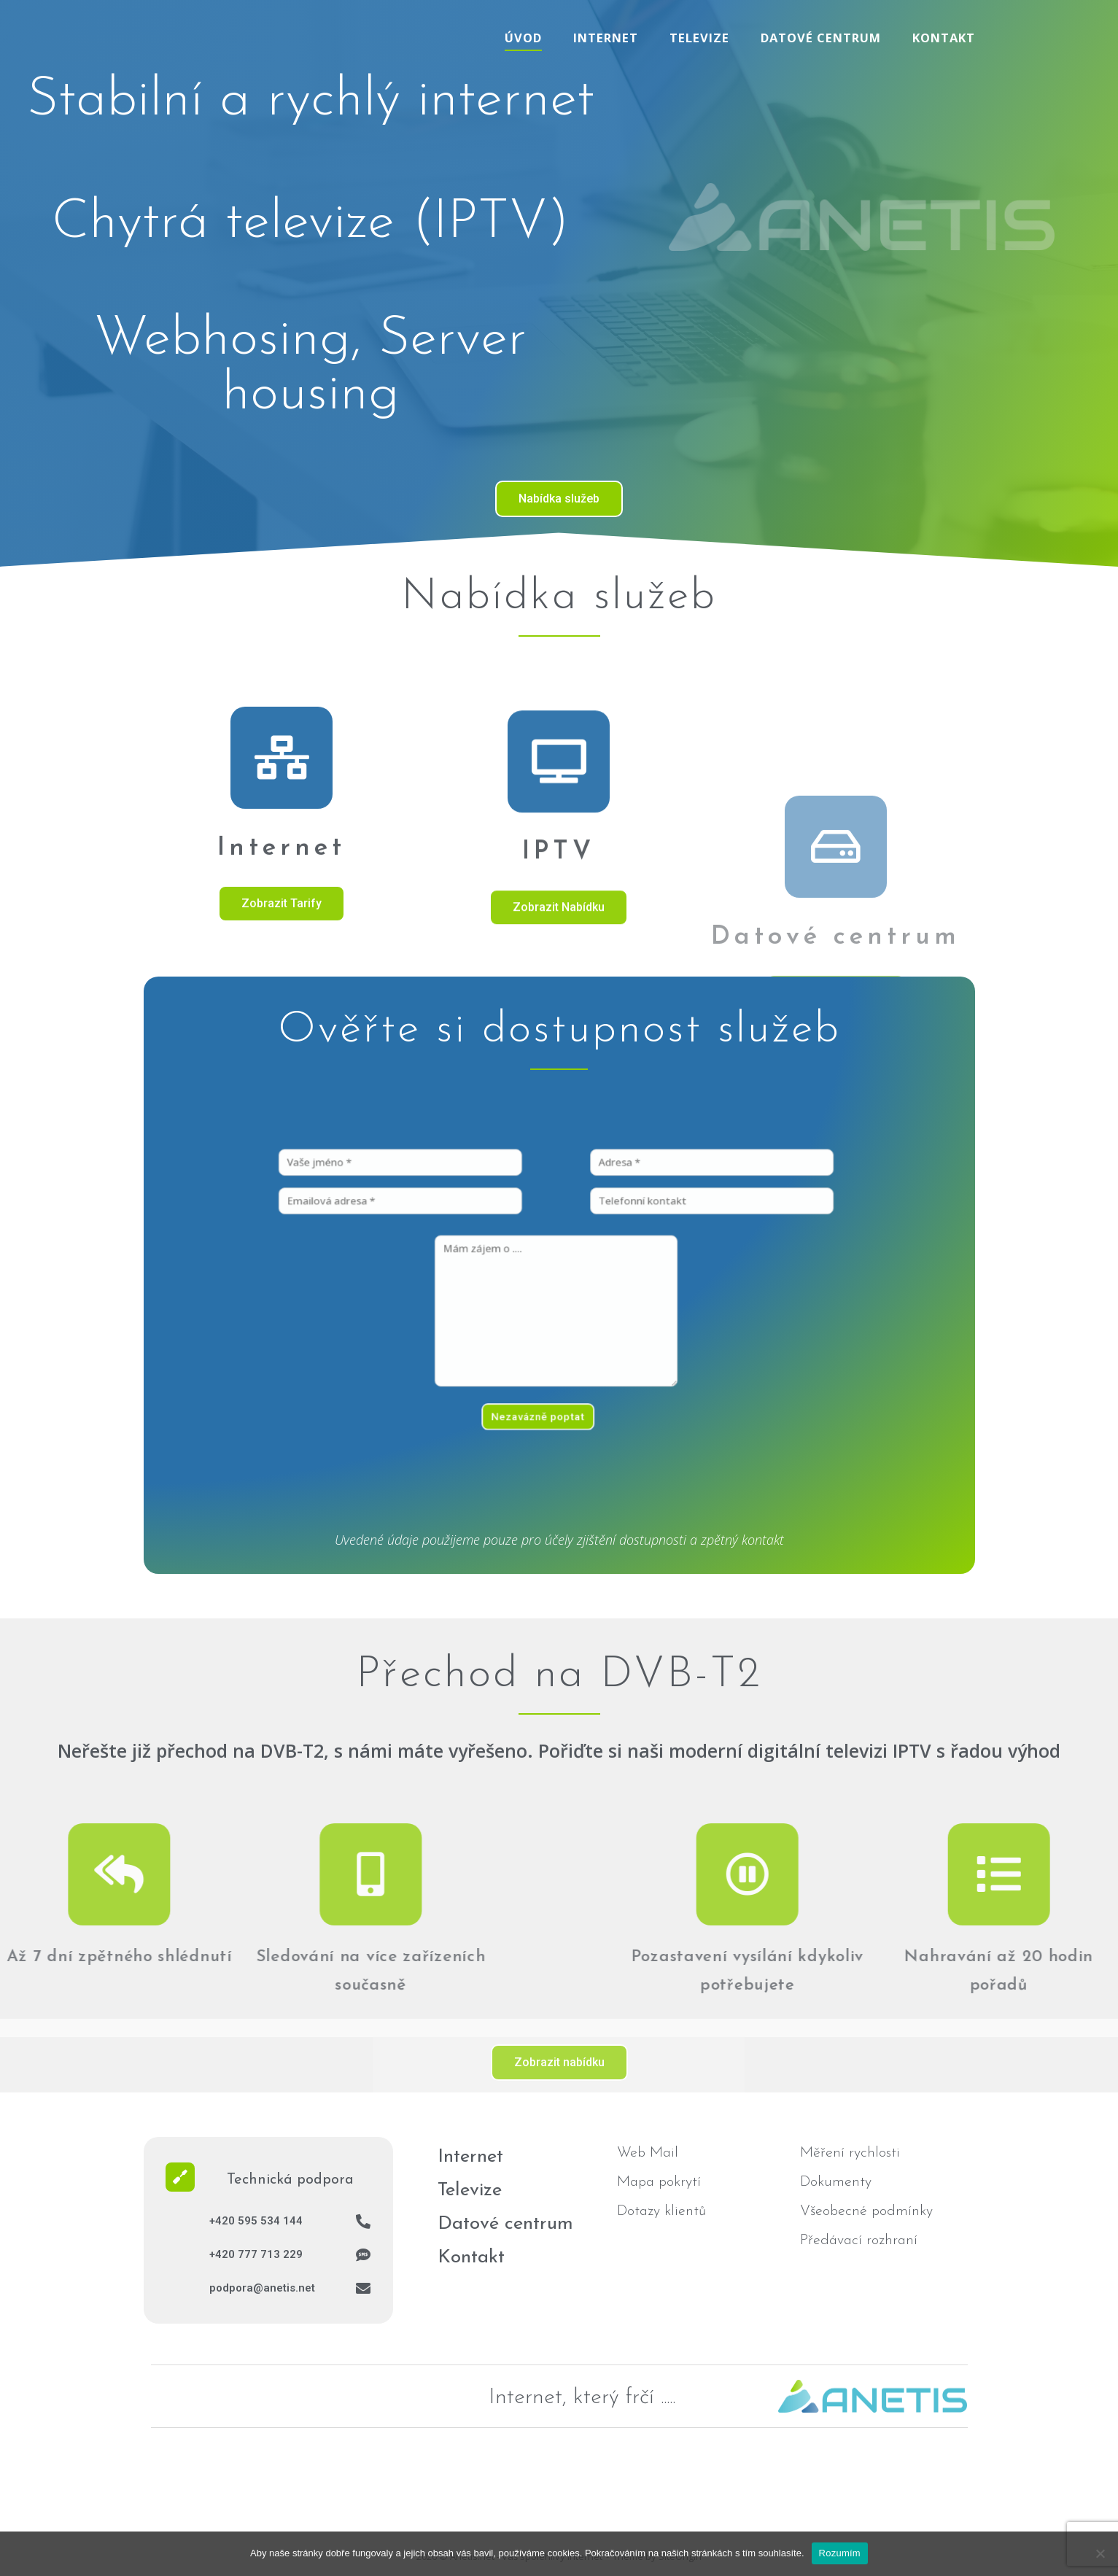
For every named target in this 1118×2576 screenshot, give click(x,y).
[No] (1099, 2553)
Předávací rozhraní (858, 2240)
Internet (605, 37)
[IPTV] (559, 953)
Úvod (523, 37)
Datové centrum (821, 37)
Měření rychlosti (850, 2153)
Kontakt (943, 37)
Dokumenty (836, 2182)
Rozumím (840, 2553)
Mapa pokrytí (659, 2182)
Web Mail (647, 2153)
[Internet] (281, 933)
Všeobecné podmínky (866, 2211)
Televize (699, 37)
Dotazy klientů (661, 2211)
